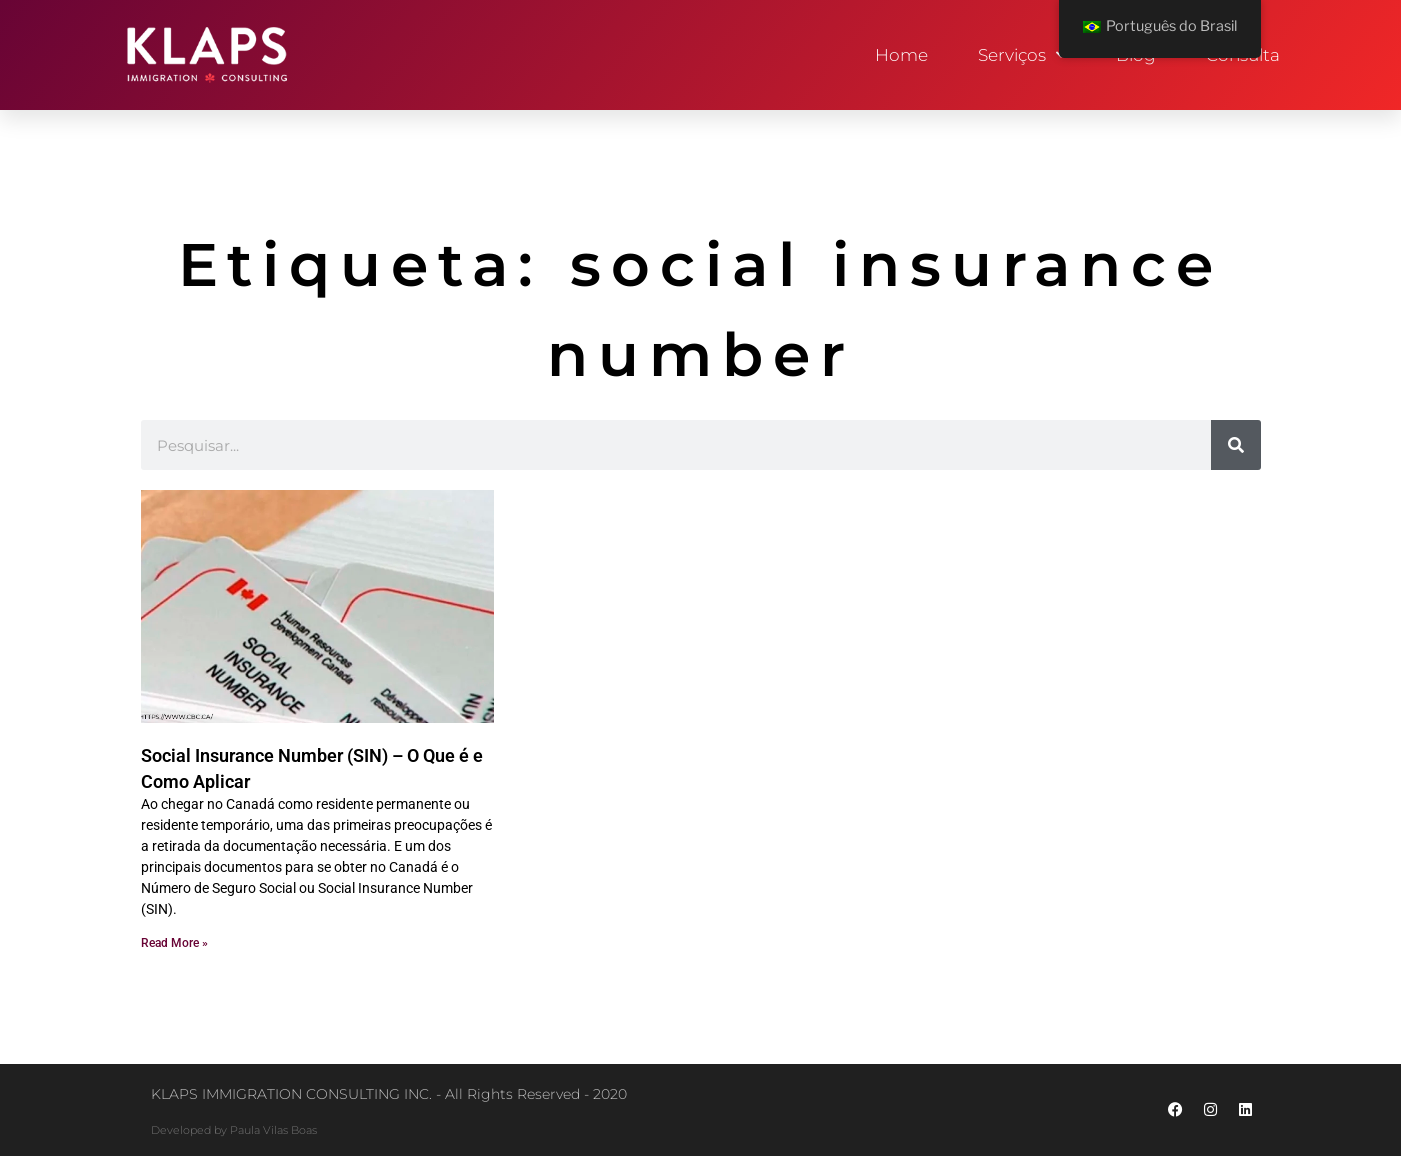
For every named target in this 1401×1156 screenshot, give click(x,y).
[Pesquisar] (1236, 445)
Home (901, 55)
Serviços (1022, 55)
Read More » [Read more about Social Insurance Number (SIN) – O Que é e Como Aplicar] (174, 943)
